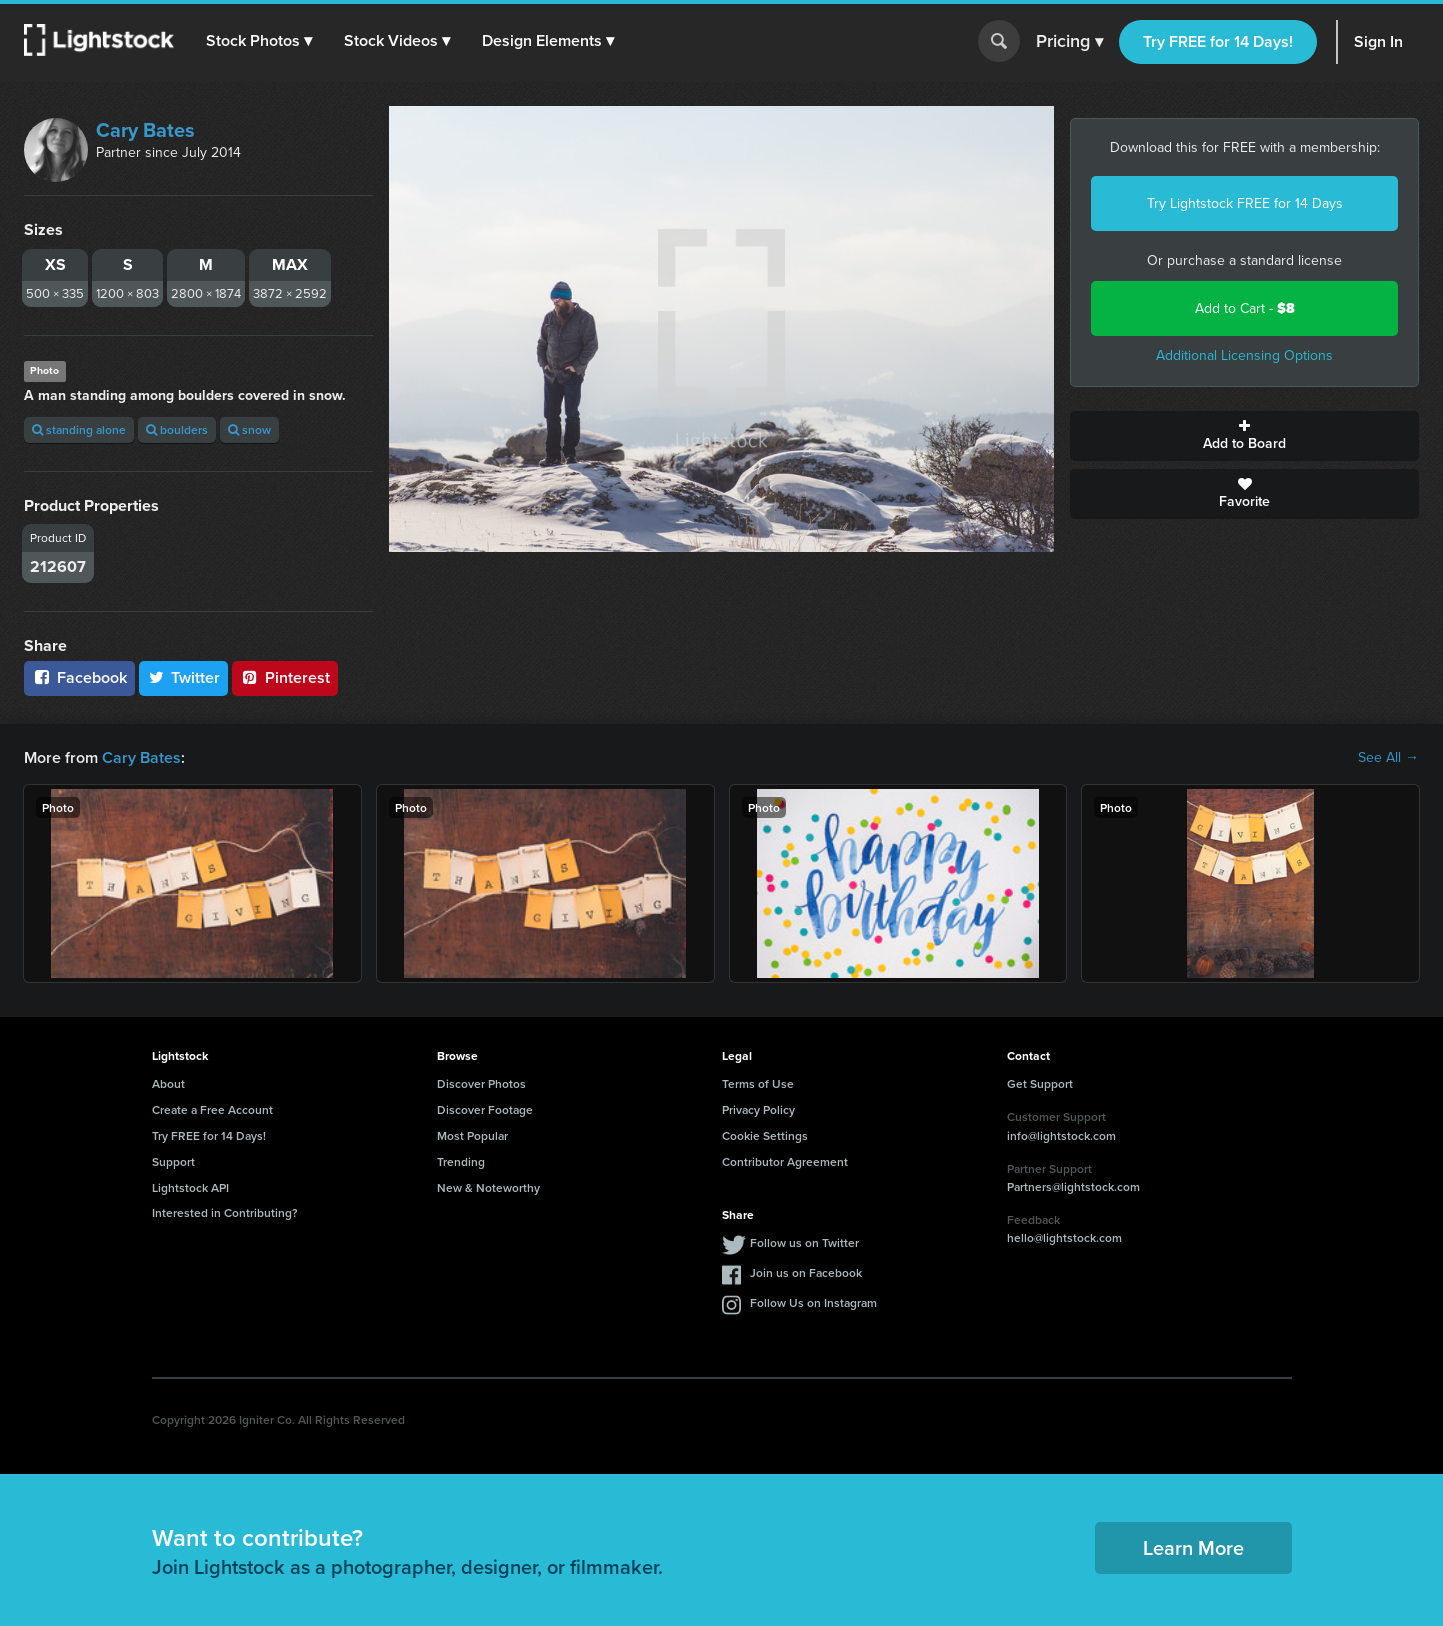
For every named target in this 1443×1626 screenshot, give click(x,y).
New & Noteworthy (488, 1187)
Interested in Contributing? (225, 1212)
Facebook (79, 677)
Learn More (1193, 1547)
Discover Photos (481, 1083)
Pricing (1069, 42)
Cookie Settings (765, 1135)
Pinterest (285, 677)
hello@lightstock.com (1064, 1237)
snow (249, 429)
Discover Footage (485, 1109)
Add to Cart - (1245, 308)
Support (173, 1161)
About (168, 1083)
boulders (177, 429)
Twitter (184, 677)
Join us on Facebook (806, 1272)
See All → (1388, 758)
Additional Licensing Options (1244, 355)
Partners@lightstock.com (1073, 1186)
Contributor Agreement (785, 1161)
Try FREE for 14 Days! (1218, 41)
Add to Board (1244, 436)
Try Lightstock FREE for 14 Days (1245, 203)
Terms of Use (758, 1083)
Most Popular (472, 1135)
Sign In (1378, 41)
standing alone (79, 429)
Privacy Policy (758, 1109)
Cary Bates (145, 130)
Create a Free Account (212, 1109)
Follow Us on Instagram (813, 1302)
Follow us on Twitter (804, 1242)
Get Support (1040, 1083)
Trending (461, 1161)
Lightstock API (190, 1187)
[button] (259, 41)
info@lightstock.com (1061, 1135)
